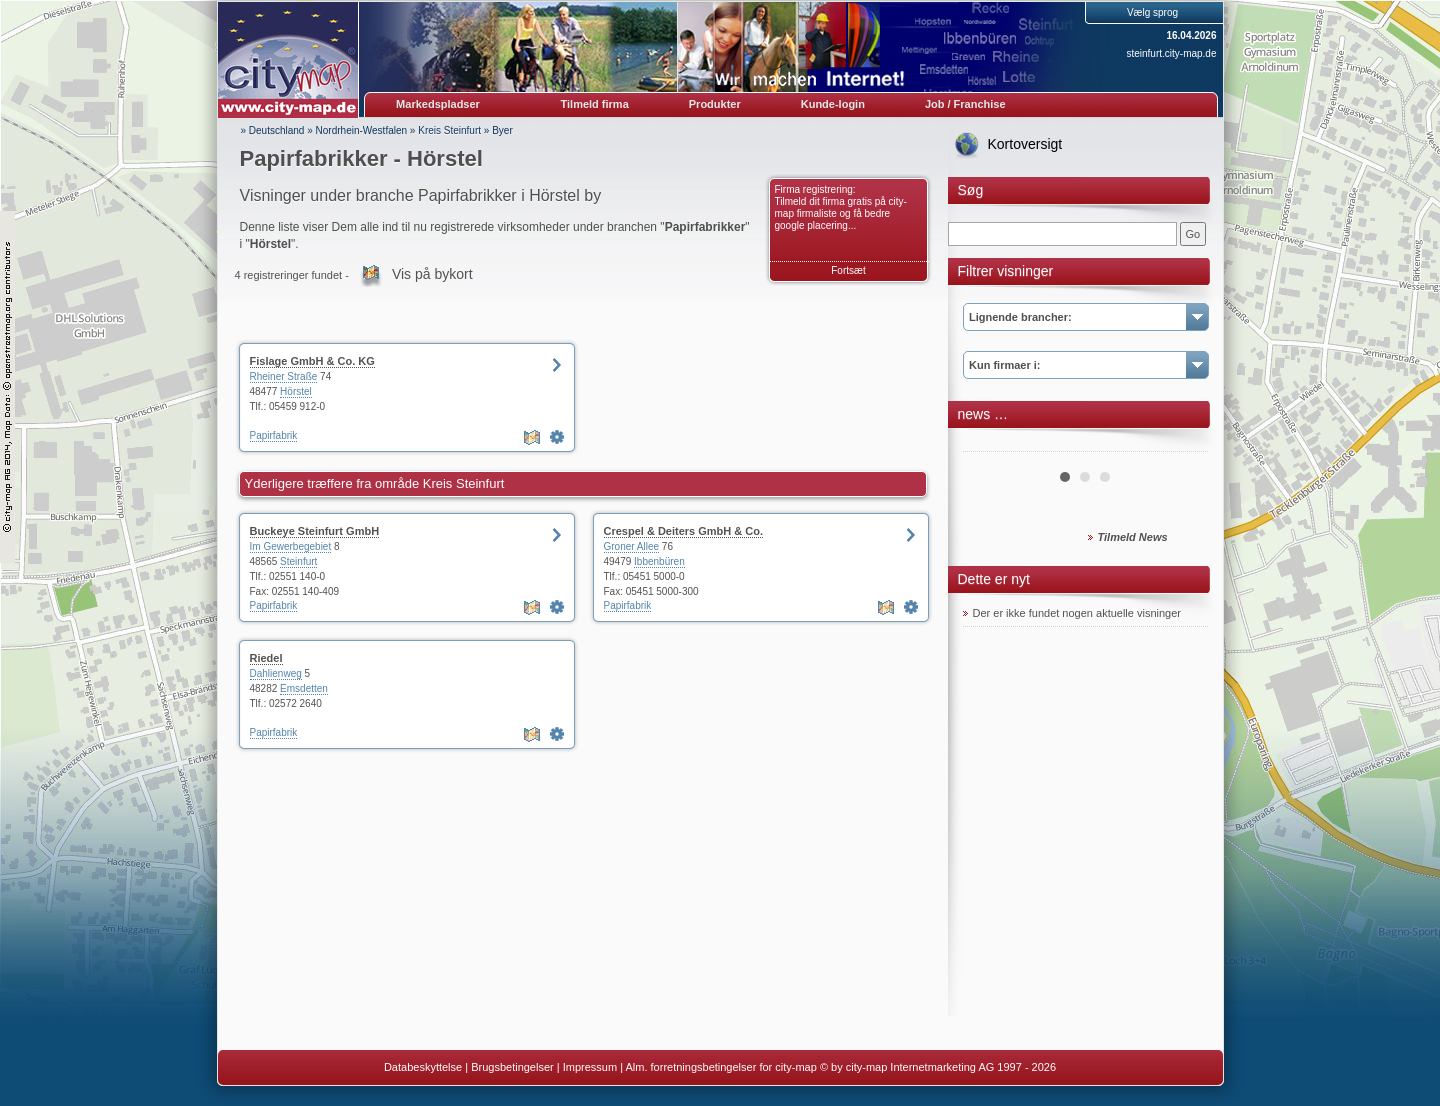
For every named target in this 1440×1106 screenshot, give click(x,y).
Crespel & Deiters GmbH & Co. (684, 531)
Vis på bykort (432, 274)
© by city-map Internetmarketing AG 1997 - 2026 (938, 1067)
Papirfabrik (274, 435)
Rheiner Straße (284, 376)
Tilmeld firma (595, 104)
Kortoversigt (1025, 144)
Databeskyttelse (423, 1067)
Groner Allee (632, 546)
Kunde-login (833, 104)
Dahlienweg (276, 673)
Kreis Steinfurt (449, 130)
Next (1182, 444)
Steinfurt (298, 561)
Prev (989, 444)
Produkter (715, 104)
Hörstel (296, 391)
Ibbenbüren (659, 561)
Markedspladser (438, 104)
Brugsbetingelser (512, 1067)
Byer (502, 130)
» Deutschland (273, 130)
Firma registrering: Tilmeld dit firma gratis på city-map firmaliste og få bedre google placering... (841, 207)
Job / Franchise (965, 104)
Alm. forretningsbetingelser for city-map (720, 1067)
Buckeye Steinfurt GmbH (315, 531)
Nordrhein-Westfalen (362, 130)
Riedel (266, 658)
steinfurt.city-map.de (1171, 53)
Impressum (590, 1067)
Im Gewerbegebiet (291, 546)
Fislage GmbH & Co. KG (312, 361)
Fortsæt (848, 270)
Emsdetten (304, 688)
